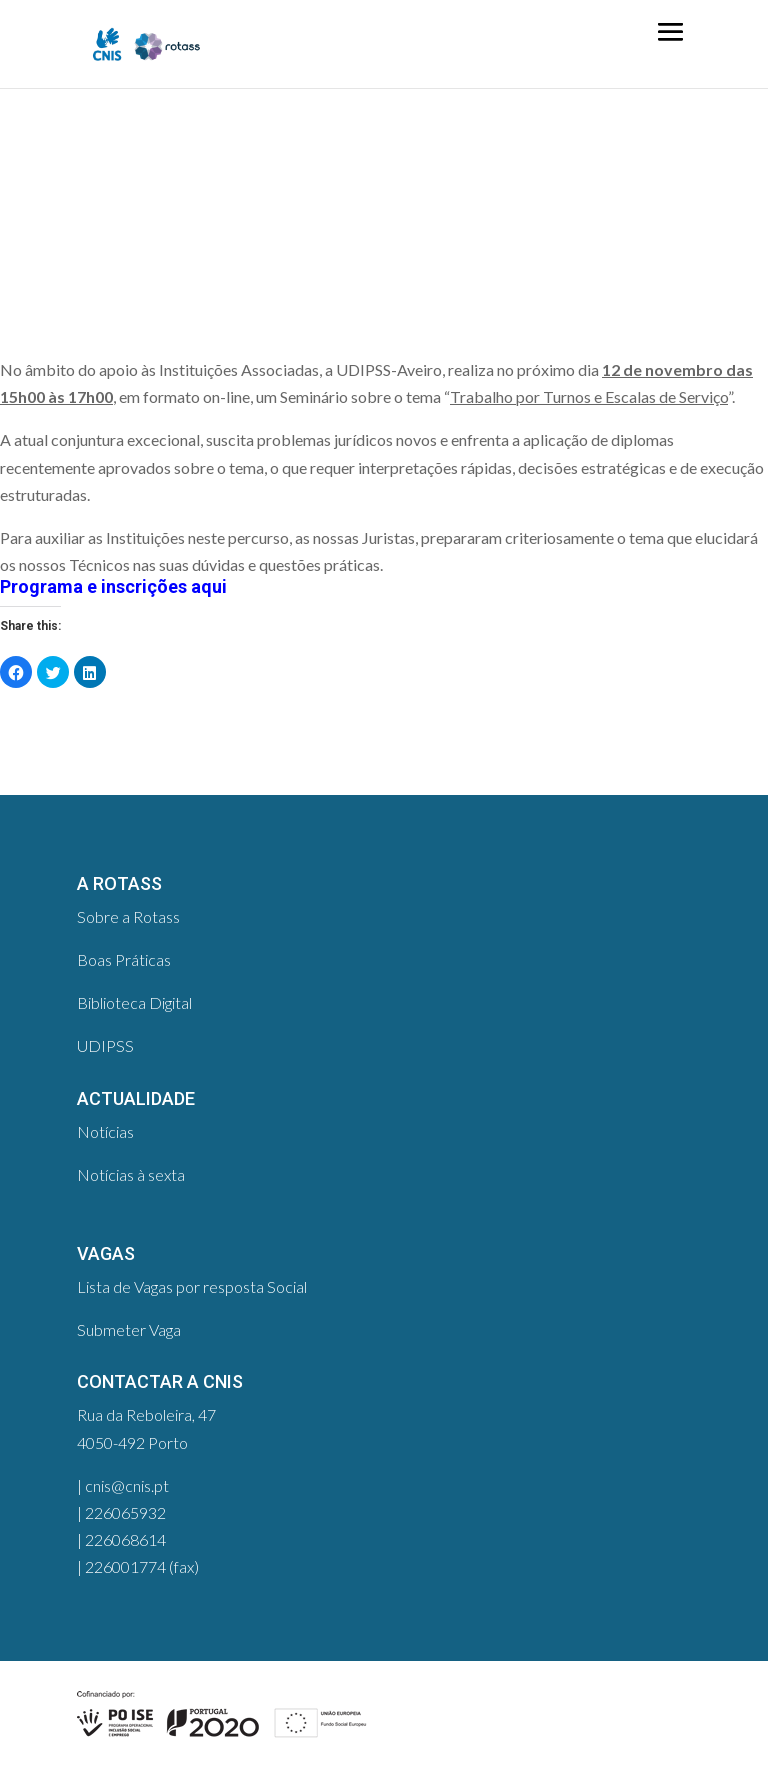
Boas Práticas (124, 959)
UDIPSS (105, 1045)
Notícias (105, 1131)
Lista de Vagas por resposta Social (192, 1286)
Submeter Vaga (129, 1329)
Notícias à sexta (131, 1174)
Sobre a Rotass (128, 916)
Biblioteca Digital (134, 1002)
